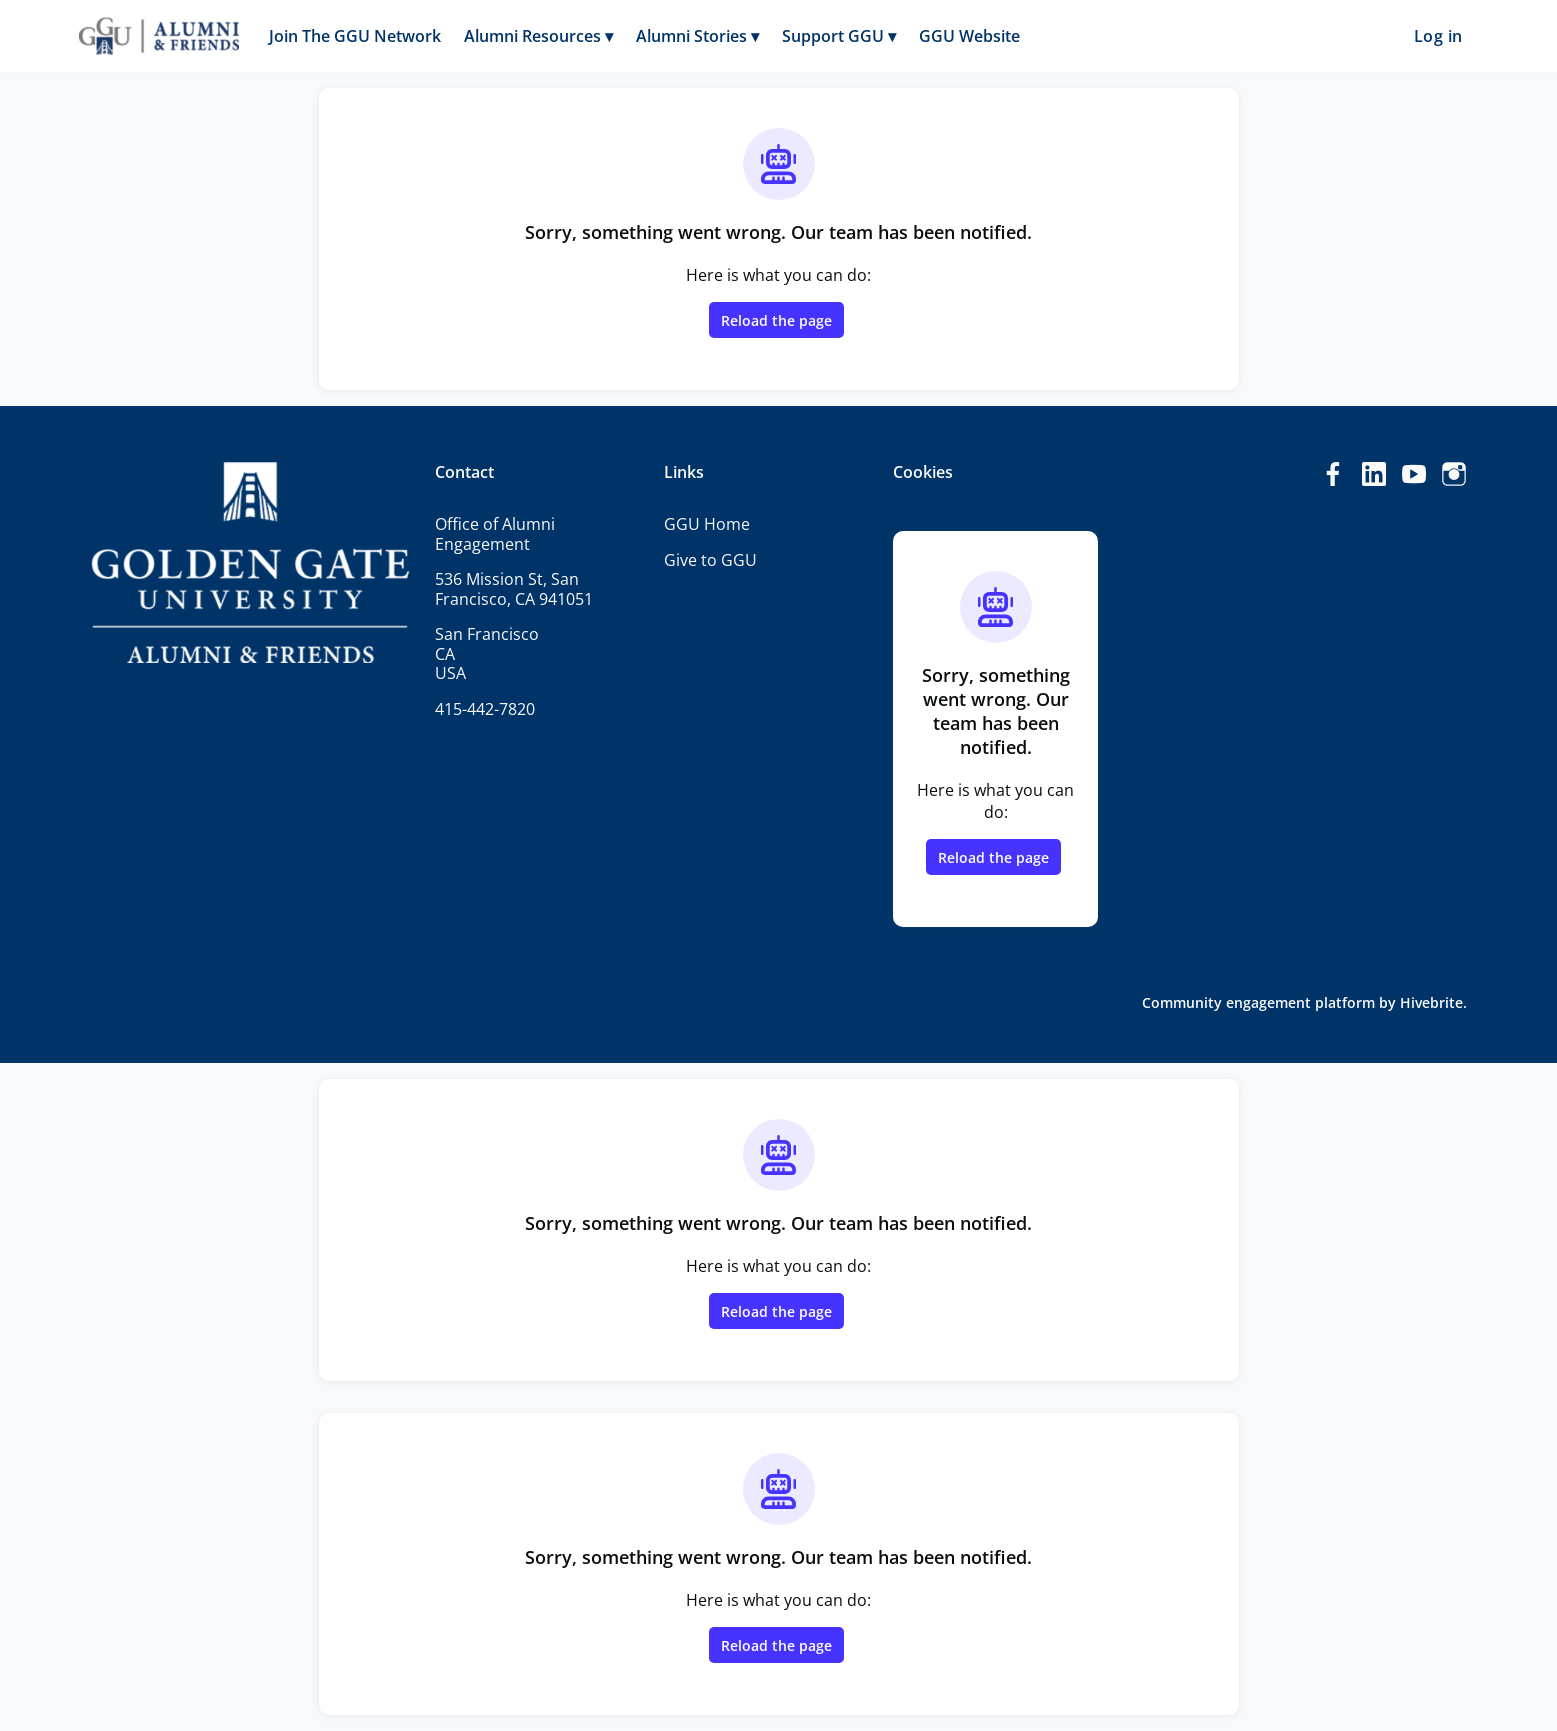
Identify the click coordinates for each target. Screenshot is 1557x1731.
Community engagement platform (1258, 1002)
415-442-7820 (485, 709)
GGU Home (707, 524)
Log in (1438, 36)
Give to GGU (710, 560)
